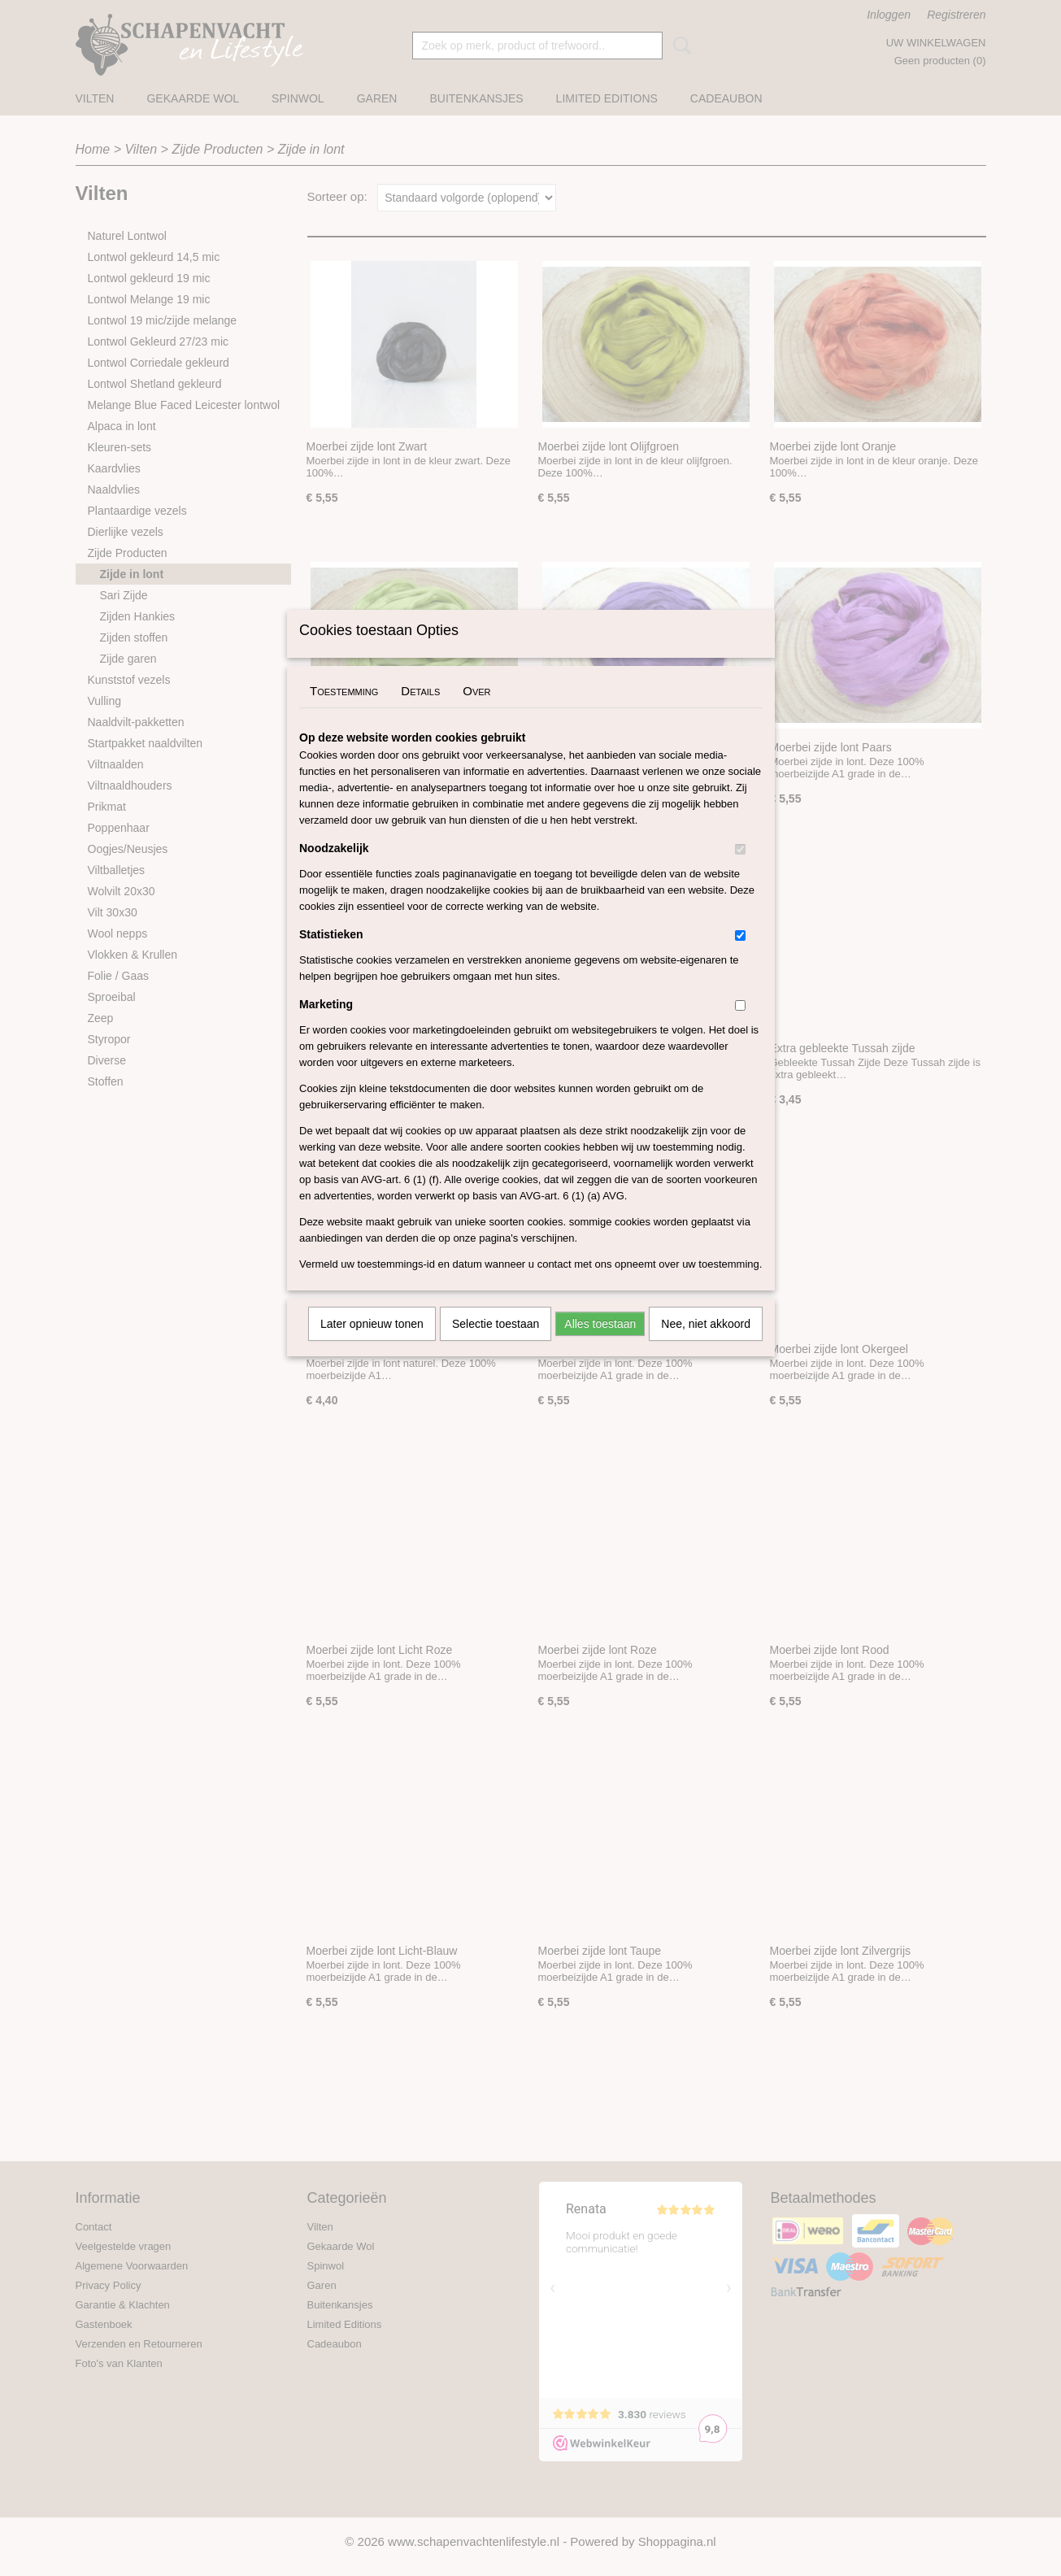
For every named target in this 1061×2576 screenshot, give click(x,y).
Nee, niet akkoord (705, 1344)
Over (476, 712)
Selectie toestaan (495, 1344)
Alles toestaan (600, 1344)
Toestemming (344, 712)
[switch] (740, 870)
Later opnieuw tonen (372, 1344)
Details (420, 712)
